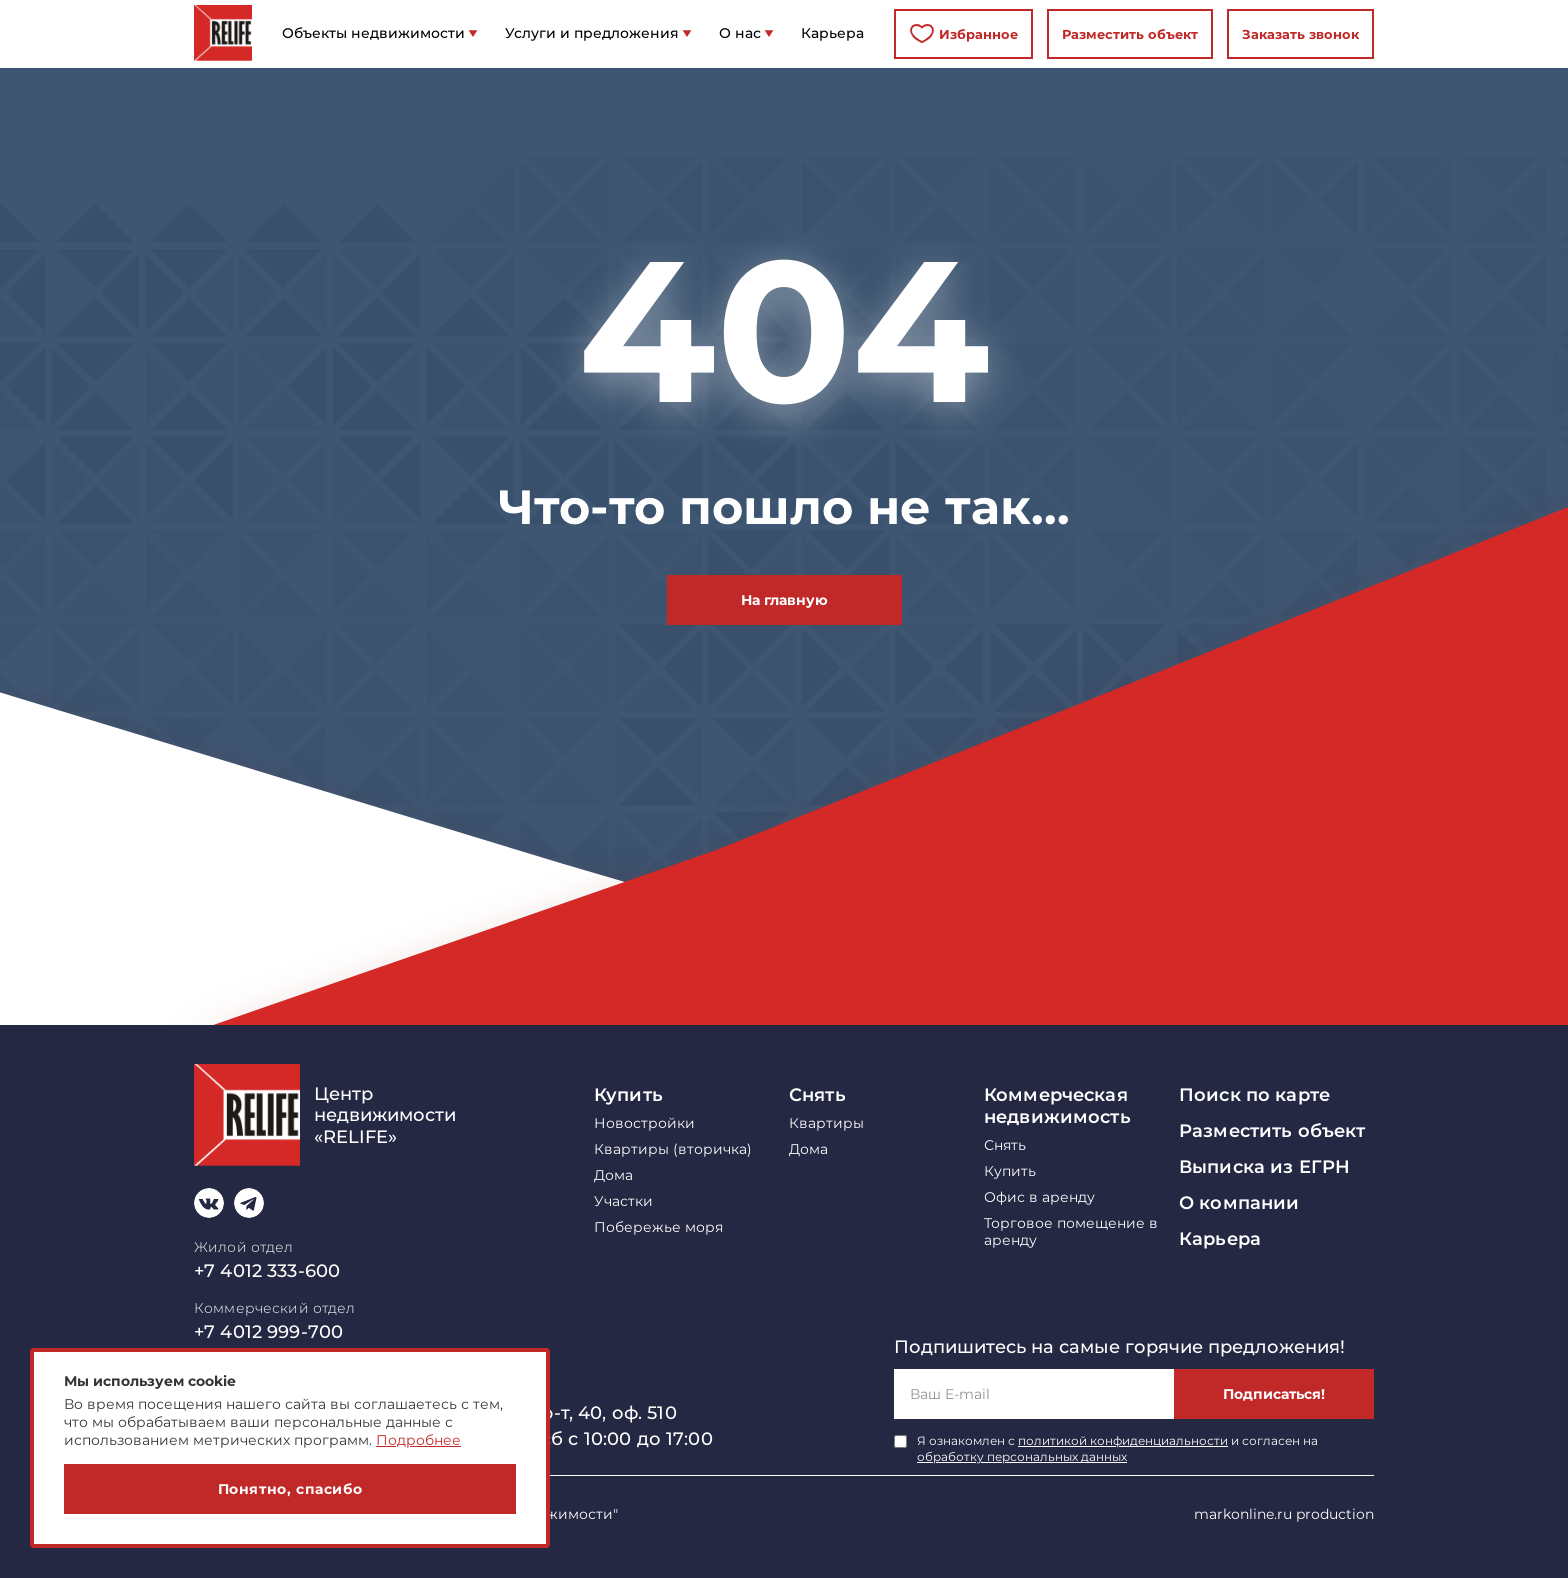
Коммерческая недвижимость (1057, 1106)
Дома (613, 1175)
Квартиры (826, 1123)
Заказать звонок (1300, 34)
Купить (628, 1095)
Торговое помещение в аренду (1071, 1232)
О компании (1239, 1203)
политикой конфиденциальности (1123, 1440)
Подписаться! (1274, 1394)
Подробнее (418, 1440)
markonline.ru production (1284, 1514)
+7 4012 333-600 (267, 1271)
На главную (784, 600)
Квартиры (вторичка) (673, 1149)
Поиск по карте (1254, 1095)
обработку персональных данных (1022, 1456)
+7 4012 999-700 (268, 1332)
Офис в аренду (1039, 1197)
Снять (817, 1095)
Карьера (1220, 1239)
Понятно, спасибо (290, 1489)
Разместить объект (1130, 34)
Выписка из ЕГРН (1264, 1167)
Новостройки (644, 1123)
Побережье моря (658, 1227)
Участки (623, 1201)
